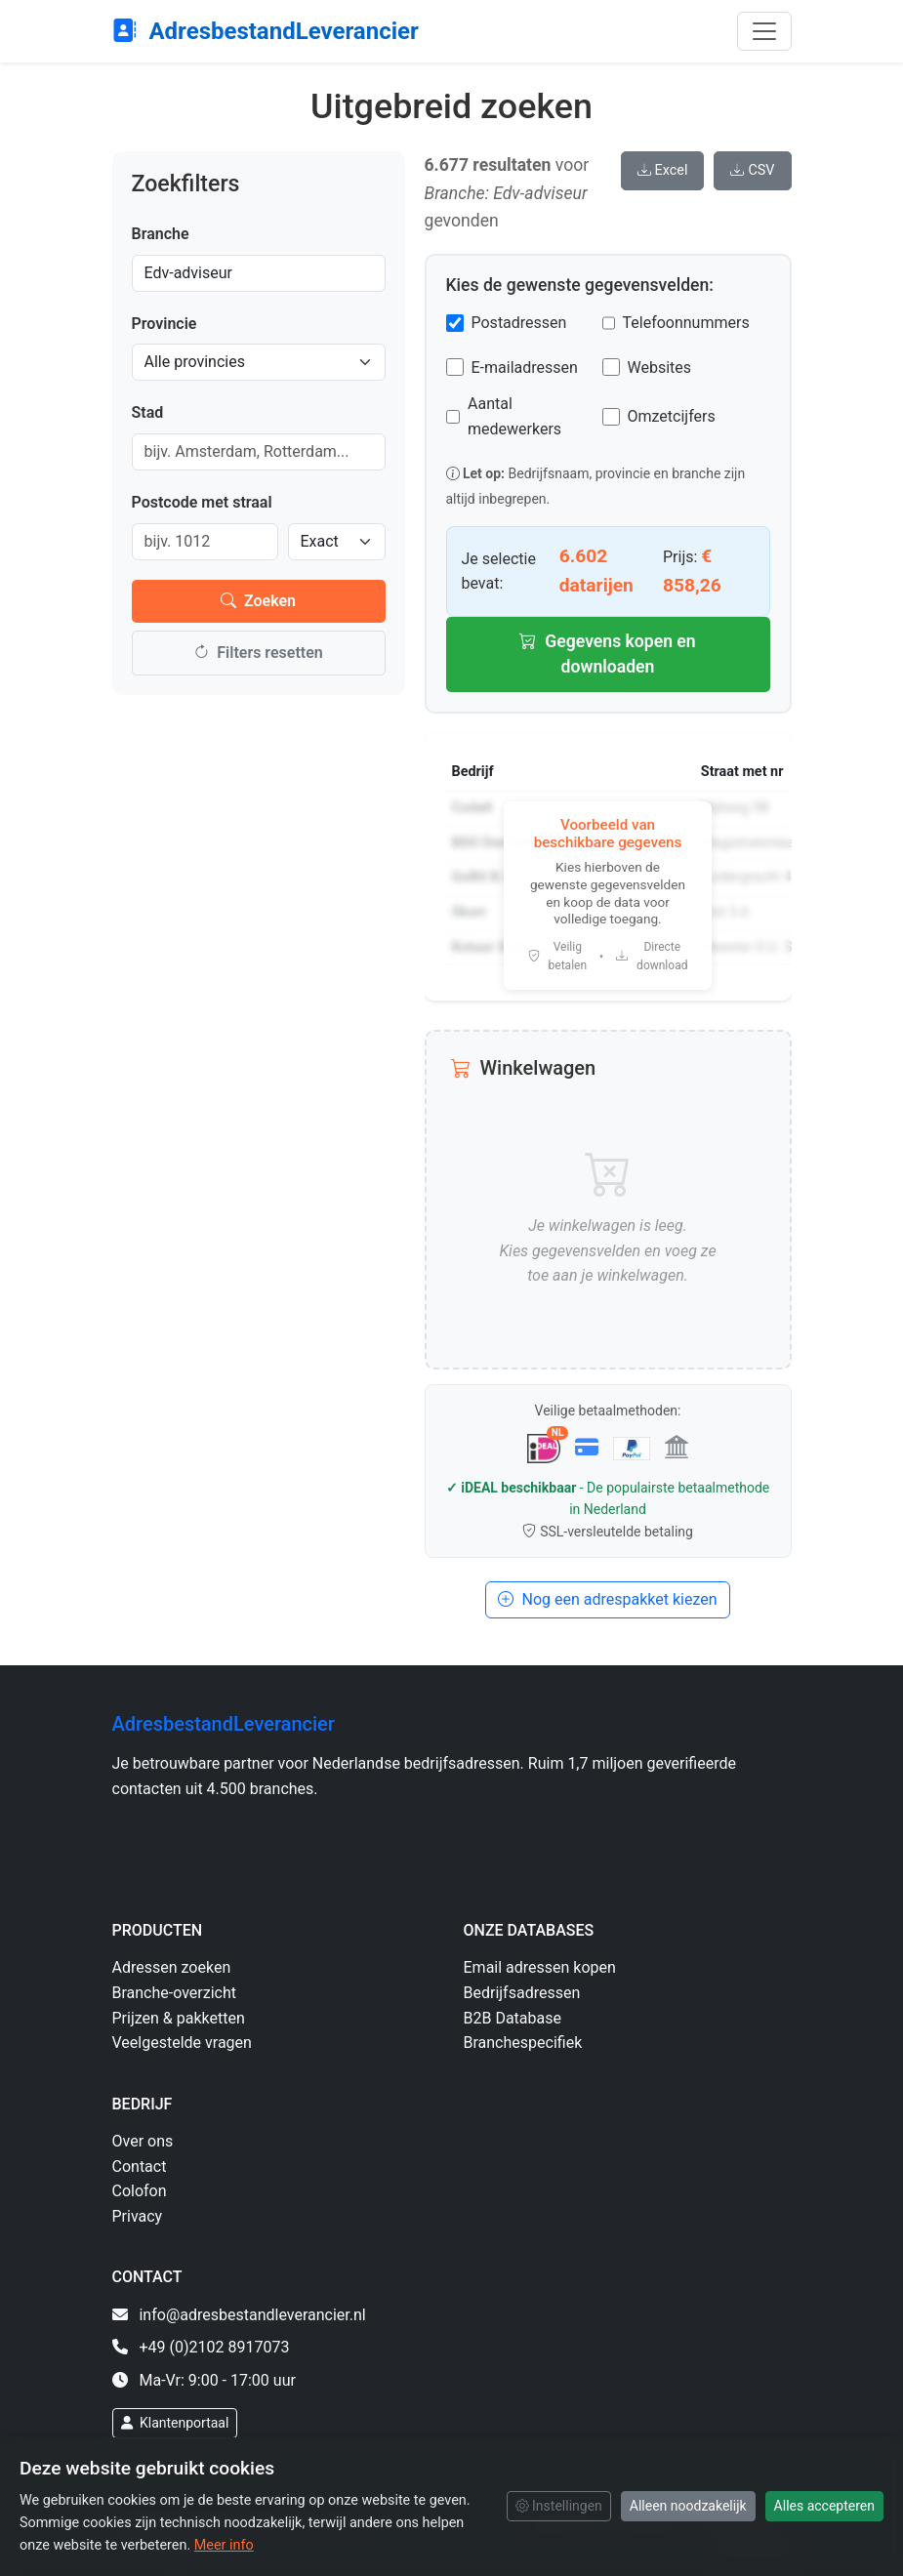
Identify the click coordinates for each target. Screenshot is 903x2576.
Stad (148, 412)
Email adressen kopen (540, 1967)
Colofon (139, 2191)
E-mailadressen (525, 367)
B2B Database (512, 2018)
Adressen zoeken (171, 1967)
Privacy (137, 2216)
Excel (662, 170)
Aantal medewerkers (514, 416)
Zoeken (258, 601)
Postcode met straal (202, 502)
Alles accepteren (824, 2506)
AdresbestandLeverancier (265, 31)
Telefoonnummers (686, 322)
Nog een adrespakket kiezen (607, 1599)
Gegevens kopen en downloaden (607, 654)
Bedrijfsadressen (522, 1992)
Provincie (164, 323)
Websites (660, 367)
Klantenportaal (175, 2423)
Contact (139, 2166)
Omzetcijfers (672, 416)
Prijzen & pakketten (178, 2018)
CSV (752, 170)
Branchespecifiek (523, 2042)
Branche (160, 234)
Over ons (143, 2141)
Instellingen (558, 2506)
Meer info (224, 2545)
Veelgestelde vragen (182, 2042)
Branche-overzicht (174, 1992)
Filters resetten (257, 652)
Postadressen (519, 322)
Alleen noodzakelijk (688, 2506)
